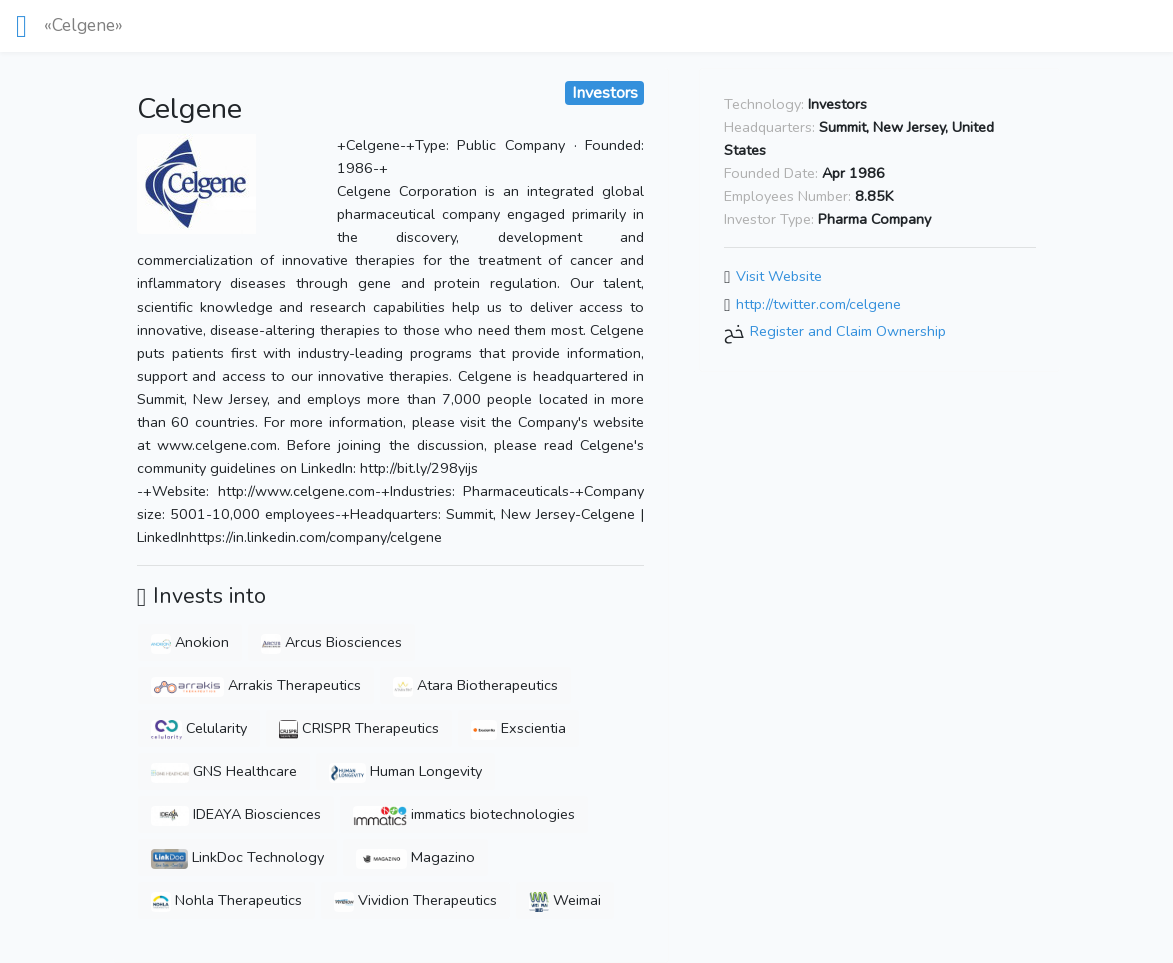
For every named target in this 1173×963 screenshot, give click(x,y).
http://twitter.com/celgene (818, 304)
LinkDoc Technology (238, 857)
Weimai (565, 900)
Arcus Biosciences (331, 642)
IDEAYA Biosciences (236, 814)
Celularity (199, 728)
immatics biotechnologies (464, 814)
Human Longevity (405, 771)
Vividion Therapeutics (415, 900)
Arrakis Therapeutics (256, 685)
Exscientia (519, 728)
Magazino (415, 857)
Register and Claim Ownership (848, 332)
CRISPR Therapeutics (358, 728)
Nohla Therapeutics (226, 900)
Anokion (190, 642)
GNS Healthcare (224, 771)
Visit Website (779, 276)
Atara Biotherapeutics (475, 685)
